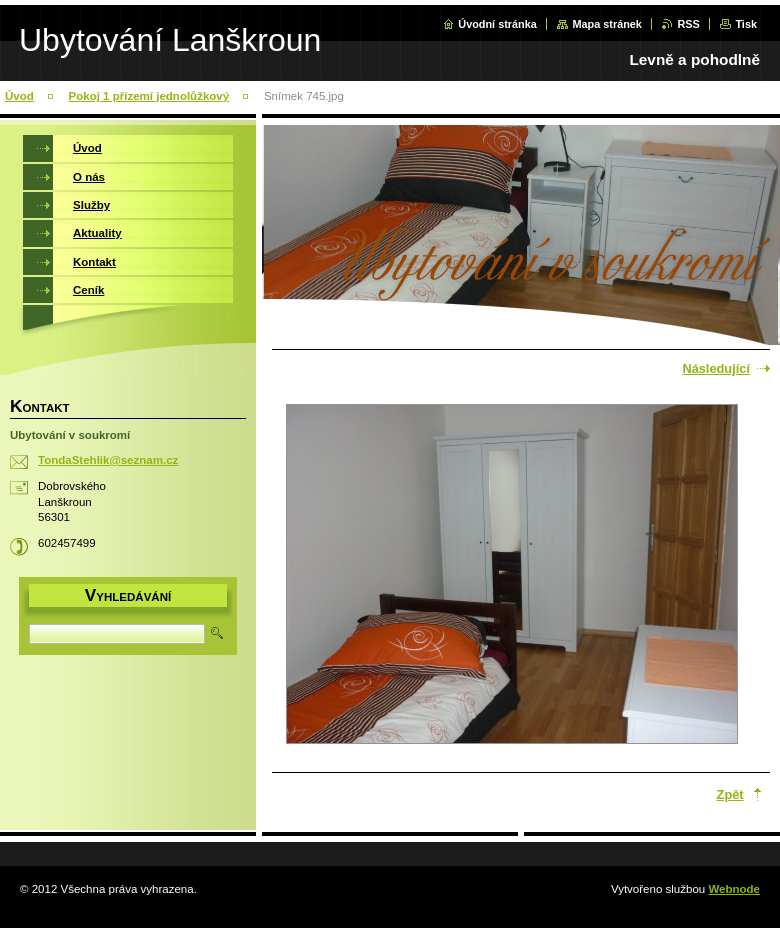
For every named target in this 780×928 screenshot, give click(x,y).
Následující (716, 368)
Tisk (746, 24)
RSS (688, 24)
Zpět (730, 794)
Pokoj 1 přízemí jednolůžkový (149, 96)
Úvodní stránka (497, 24)
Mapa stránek (607, 24)
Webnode (734, 889)
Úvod (19, 96)
